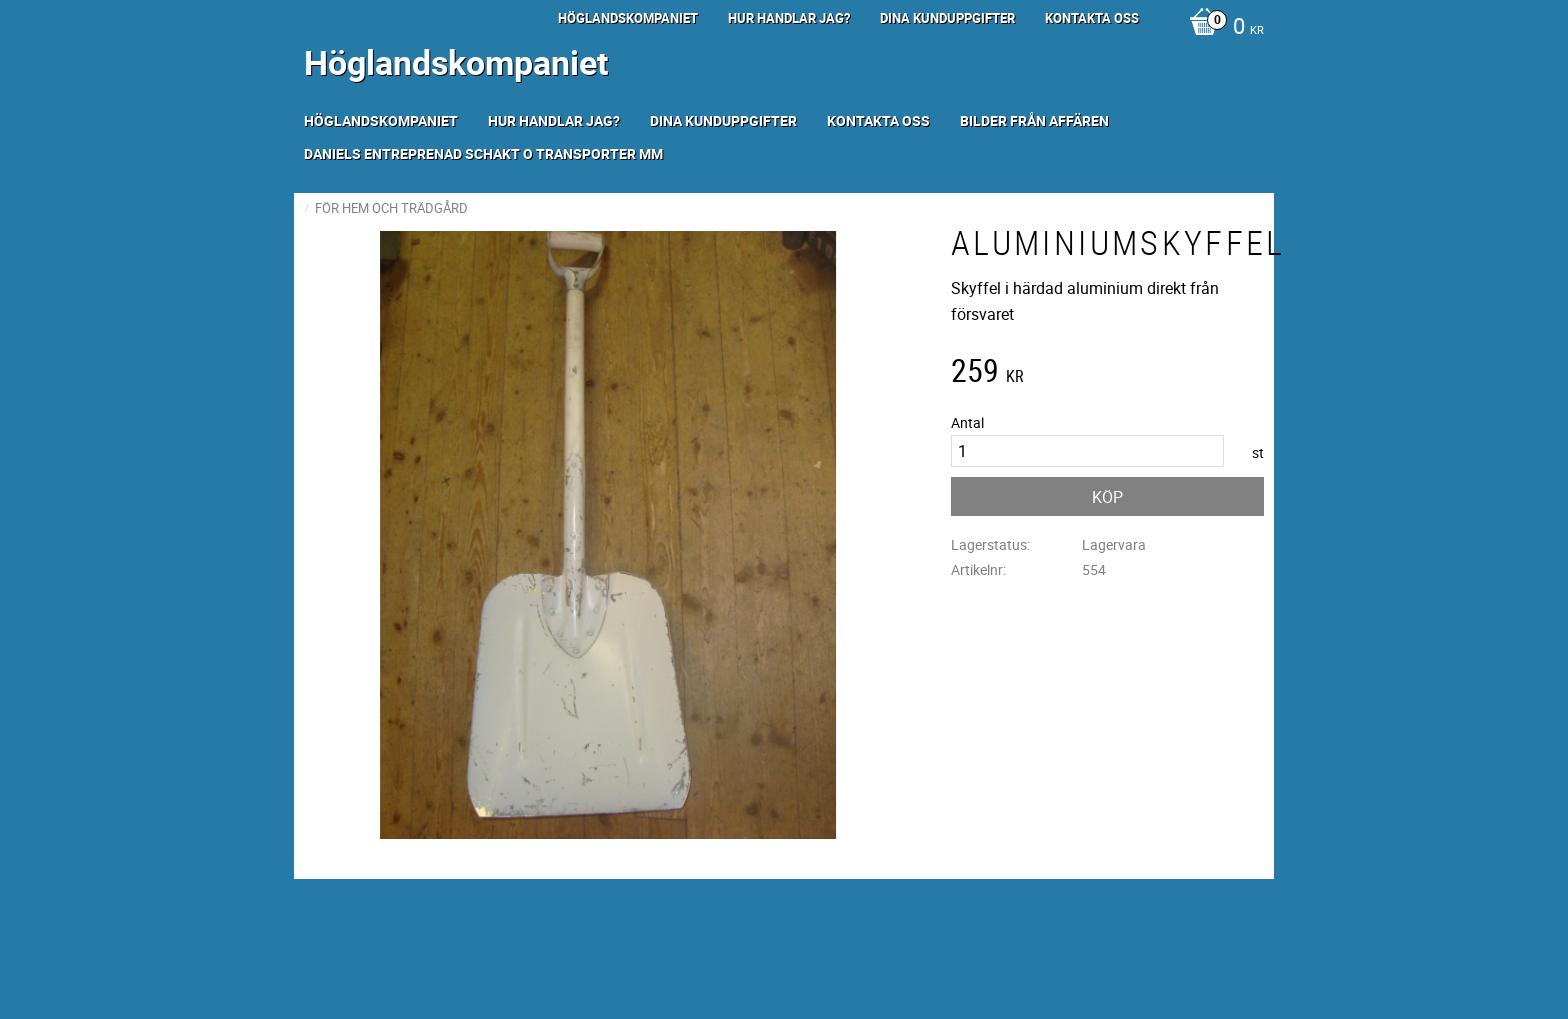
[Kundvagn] (1221, 28)
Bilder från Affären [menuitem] (1034, 120)
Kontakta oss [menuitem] (1092, 18)
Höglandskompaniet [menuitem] (628, 18)
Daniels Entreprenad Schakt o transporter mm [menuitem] (483, 153)
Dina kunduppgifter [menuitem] (947, 18)
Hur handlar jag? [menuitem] (789, 18)
